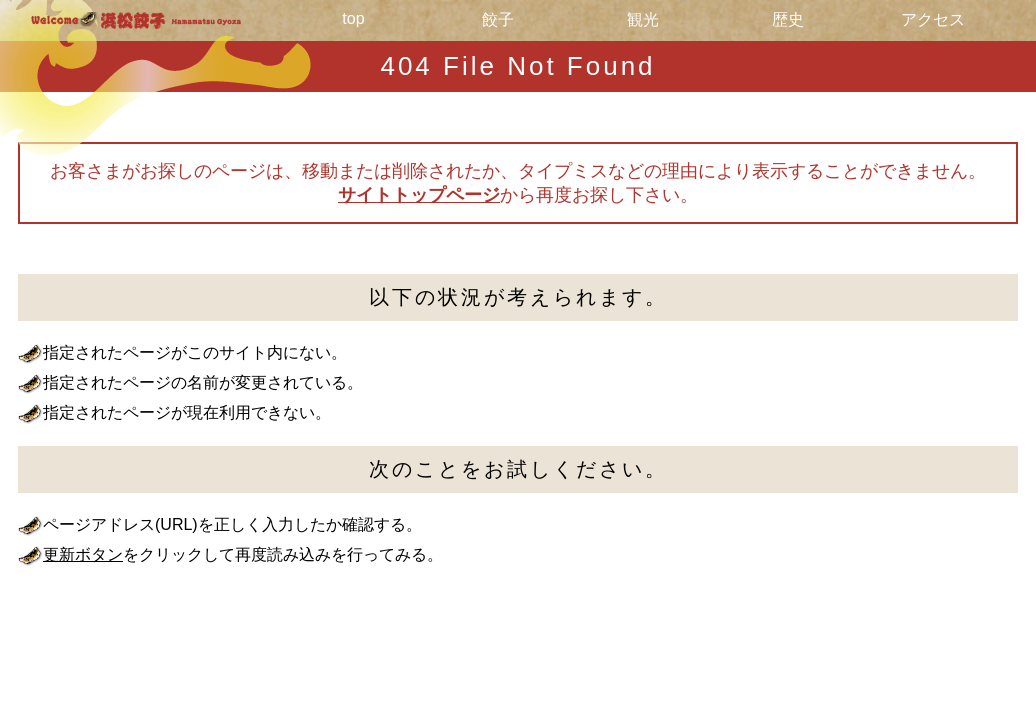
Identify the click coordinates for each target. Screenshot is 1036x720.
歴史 (788, 19)
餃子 (498, 19)
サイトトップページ (419, 195)
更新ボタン (83, 554)
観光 (643, 19)
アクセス (933, 19)
